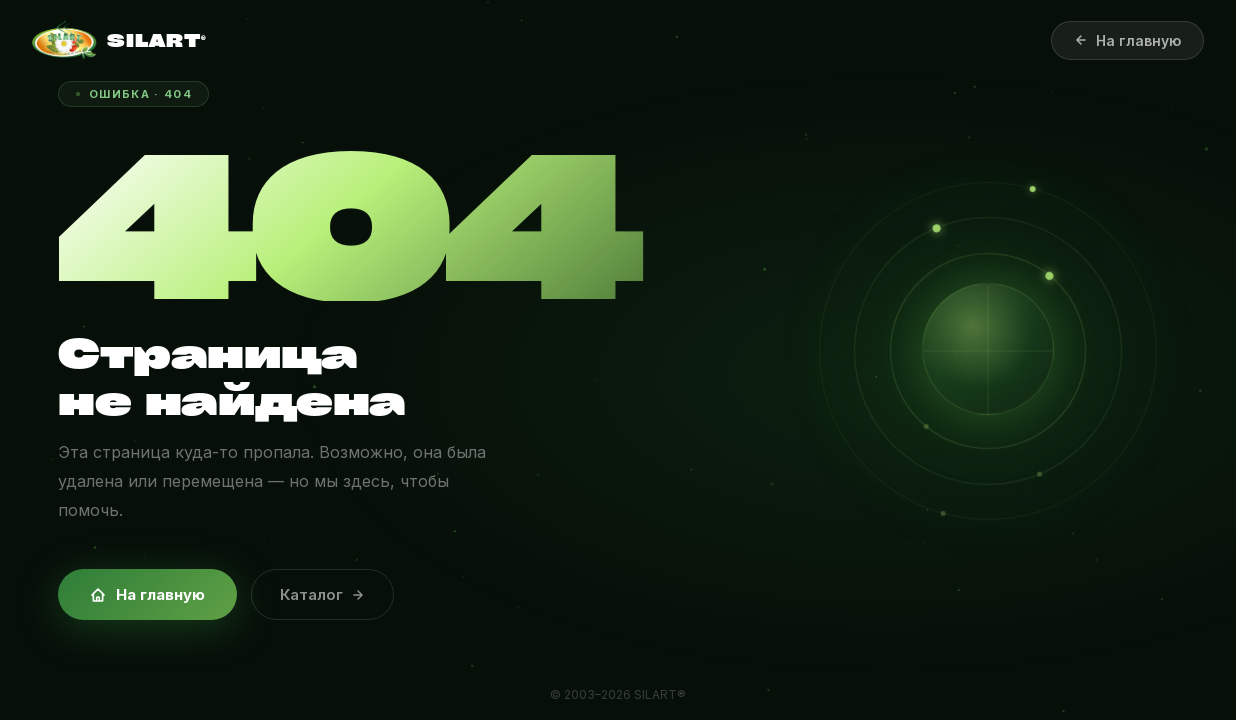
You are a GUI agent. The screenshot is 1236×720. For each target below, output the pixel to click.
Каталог (322, 594)
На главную (147, 594)
